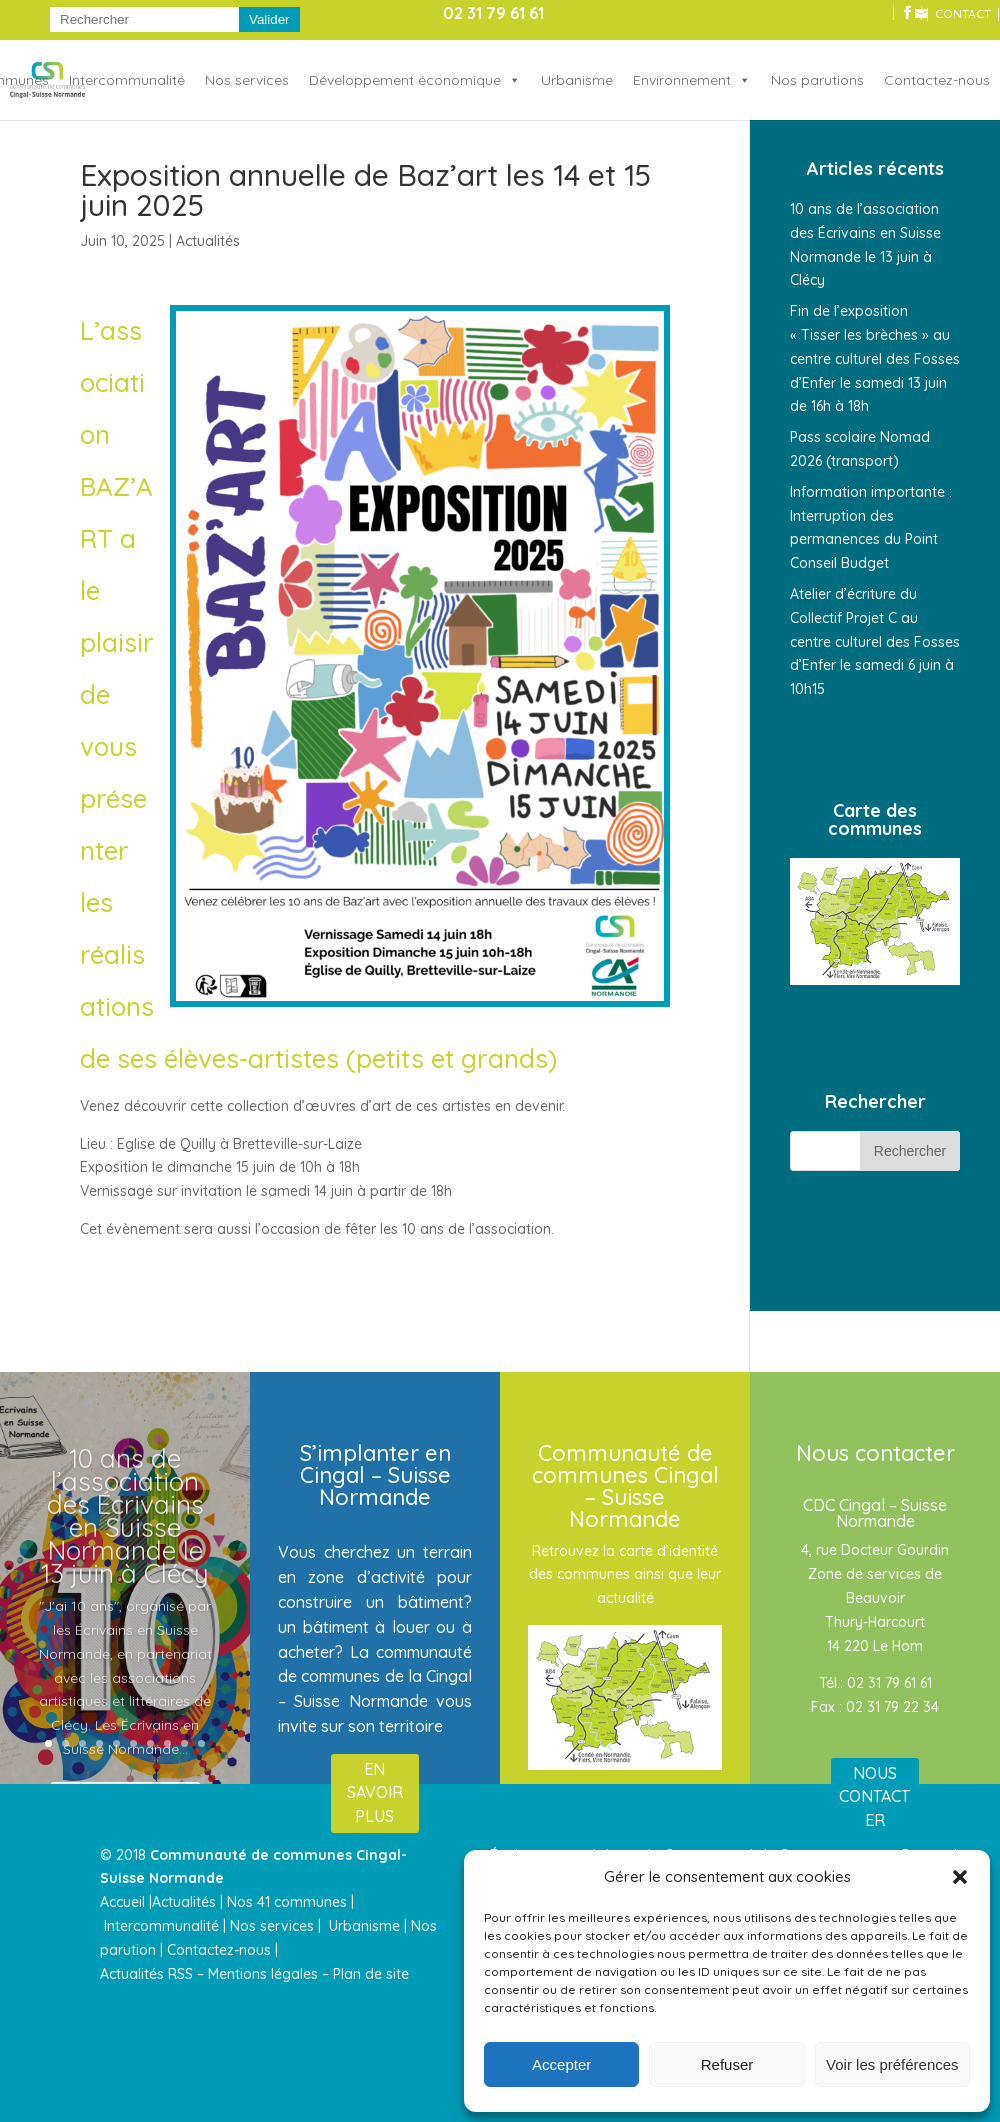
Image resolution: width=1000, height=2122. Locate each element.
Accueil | (126, 1902)
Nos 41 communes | (290, 1902)
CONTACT (963, 14)
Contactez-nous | (224, 1950)
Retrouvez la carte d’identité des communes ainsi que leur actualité (625, 1575)
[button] (960, 1877)
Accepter (561, 2064)
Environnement (682, 80)
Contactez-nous (937, 80)
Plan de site (371, 1974)
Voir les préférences (892, 2064)
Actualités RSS (146, 1974)
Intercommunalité (127, 80)
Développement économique (405, 80)
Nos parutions (817, 80)
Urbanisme (577, 80)
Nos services (247, 80)
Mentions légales (263, 1974)
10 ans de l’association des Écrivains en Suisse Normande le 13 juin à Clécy (125, 1545)
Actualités (208, 241)
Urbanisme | (368, 1926)
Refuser (727, 2064)
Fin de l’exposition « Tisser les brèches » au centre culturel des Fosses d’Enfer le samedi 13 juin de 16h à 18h (875, 358)
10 (201, 1743)
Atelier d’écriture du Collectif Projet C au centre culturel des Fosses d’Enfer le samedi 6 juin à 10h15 (875, 641)
